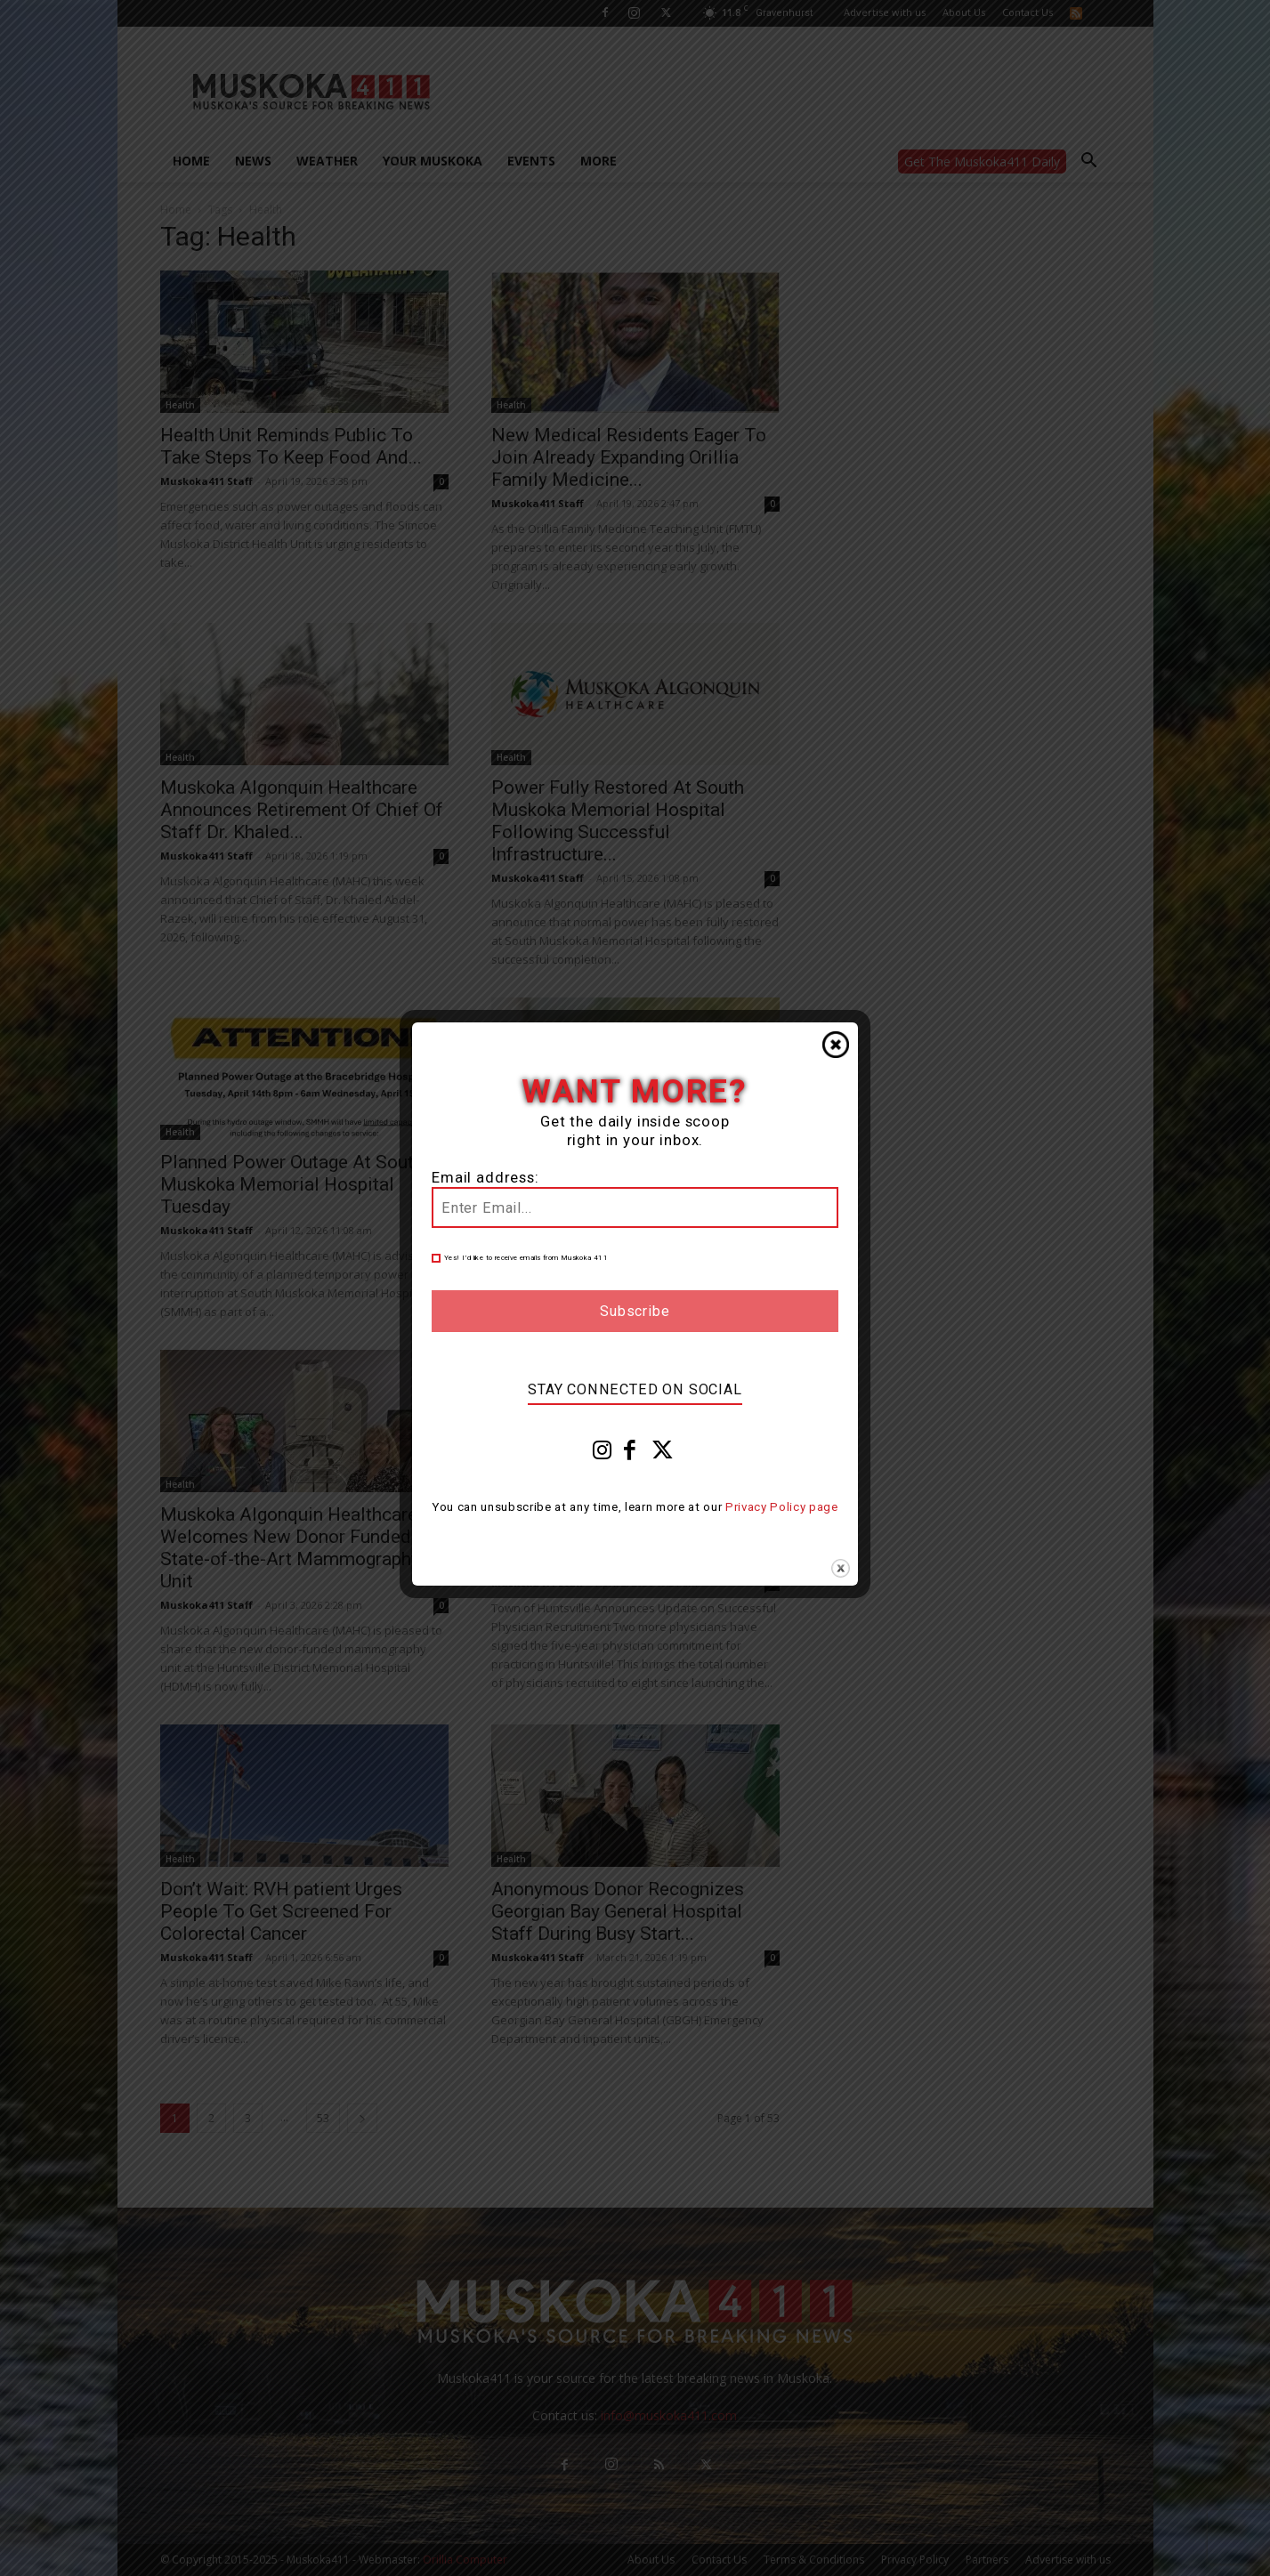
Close (835, 1044)
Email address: (485, 1177)
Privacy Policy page (781, 1507)
